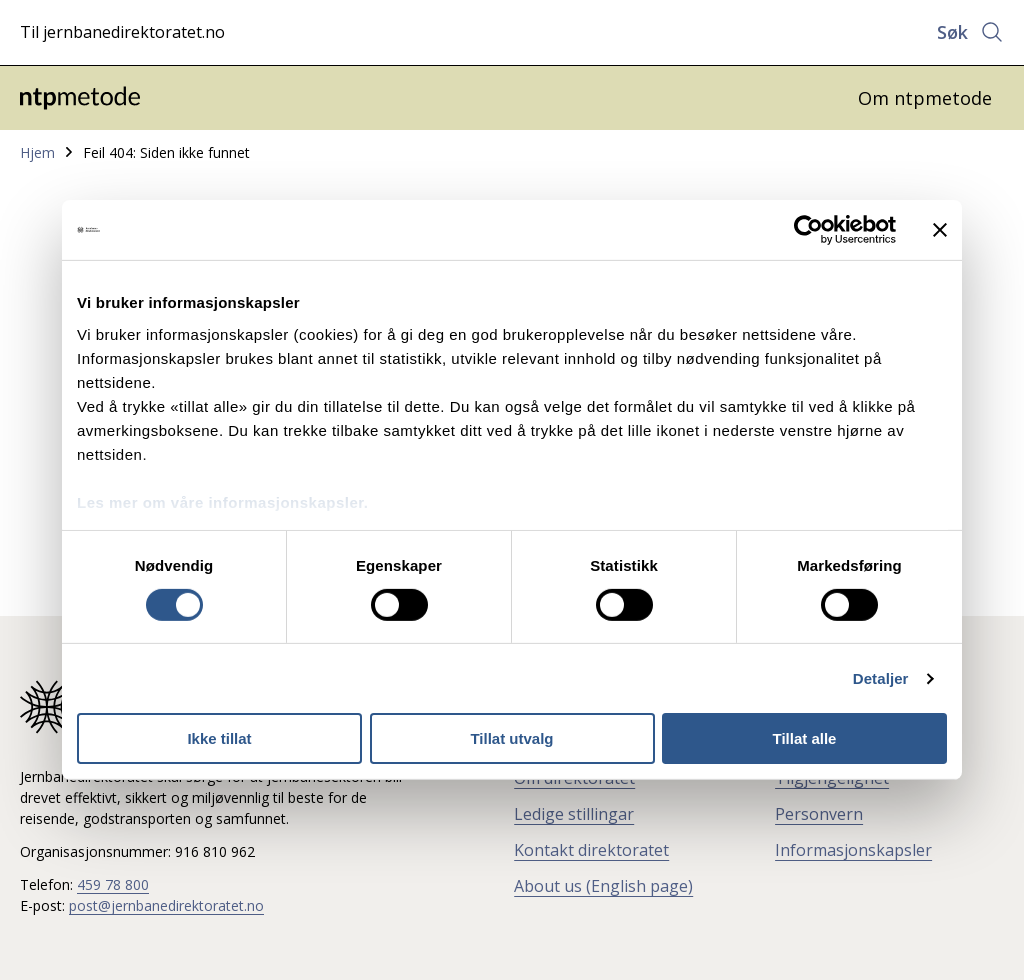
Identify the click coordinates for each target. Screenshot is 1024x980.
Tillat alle (805, 738)
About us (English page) (603, 886)
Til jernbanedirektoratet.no (122, 32)
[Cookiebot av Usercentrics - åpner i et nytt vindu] (808, 230)
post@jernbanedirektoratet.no (166, 905)
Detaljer (881, 678)
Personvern (819, 814)
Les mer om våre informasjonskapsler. (222, 501)
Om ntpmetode (925, 98)
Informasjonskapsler (853, 850)
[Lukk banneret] (940, 230)
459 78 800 (113, 884)
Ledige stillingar (574, 814)
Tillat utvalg (511, 738)
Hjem (37, 152)
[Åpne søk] (970, 32)
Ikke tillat (219, 738)
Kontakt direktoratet (591, 850)
